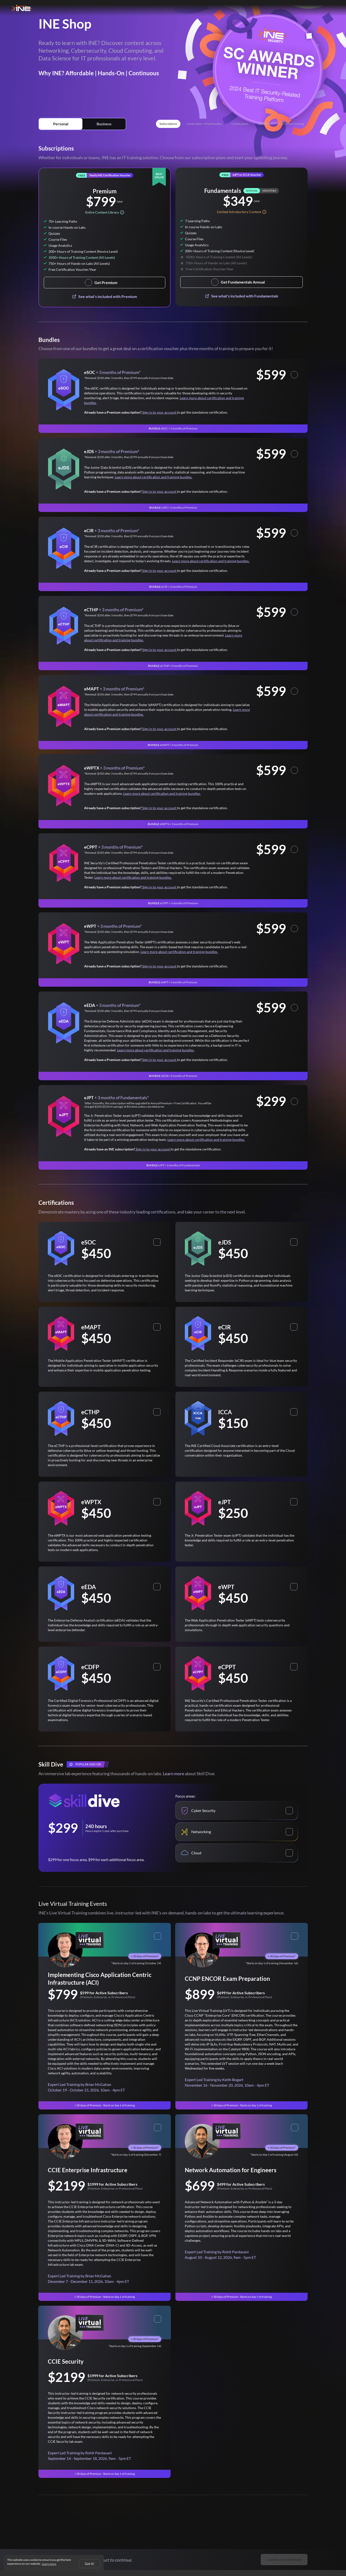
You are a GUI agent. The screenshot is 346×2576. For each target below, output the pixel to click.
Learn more (173, 1779)
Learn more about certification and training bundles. (153, 477)
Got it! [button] (89, 2564)
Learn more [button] (49, 2564)
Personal (60, 124)
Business (104, 124)
